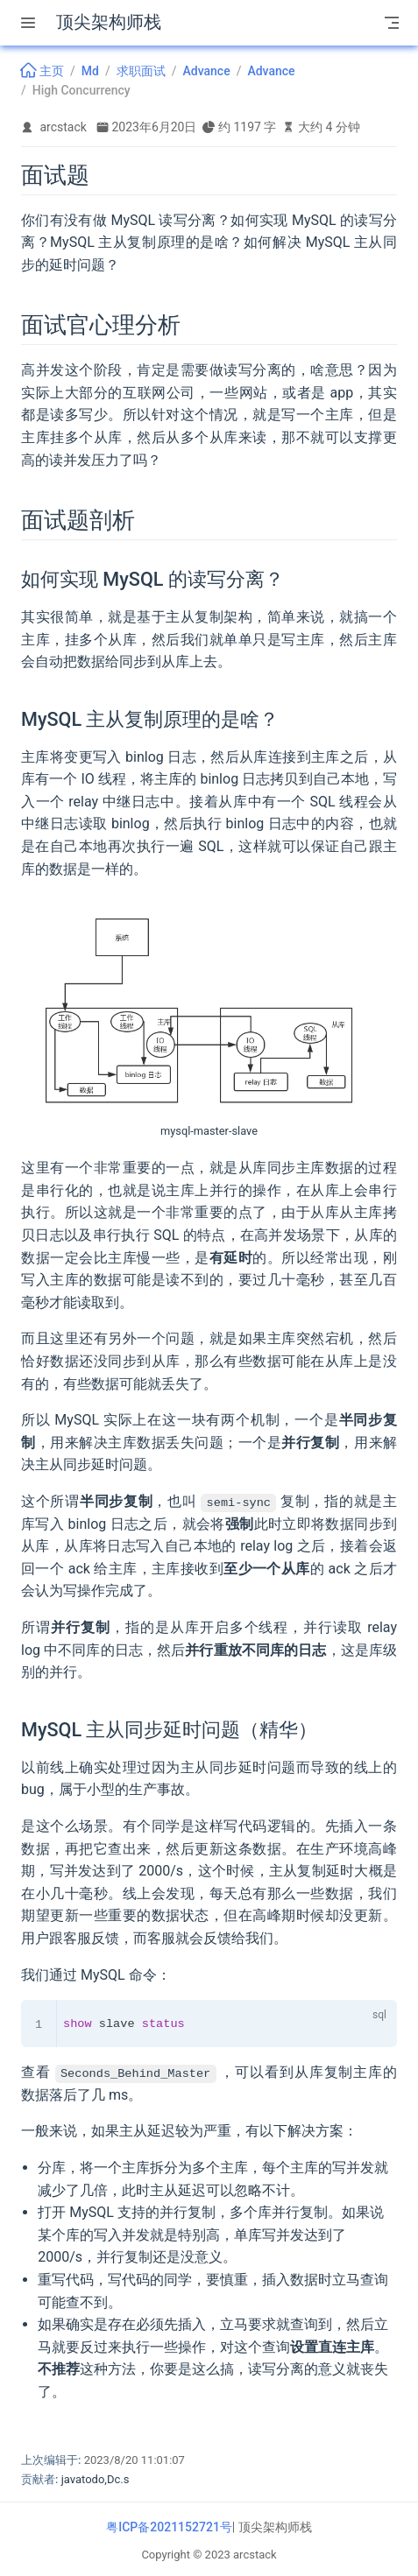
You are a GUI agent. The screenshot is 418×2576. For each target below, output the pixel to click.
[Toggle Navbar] (391, 22)
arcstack (63, 127)
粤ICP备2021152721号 (169, 2526)
